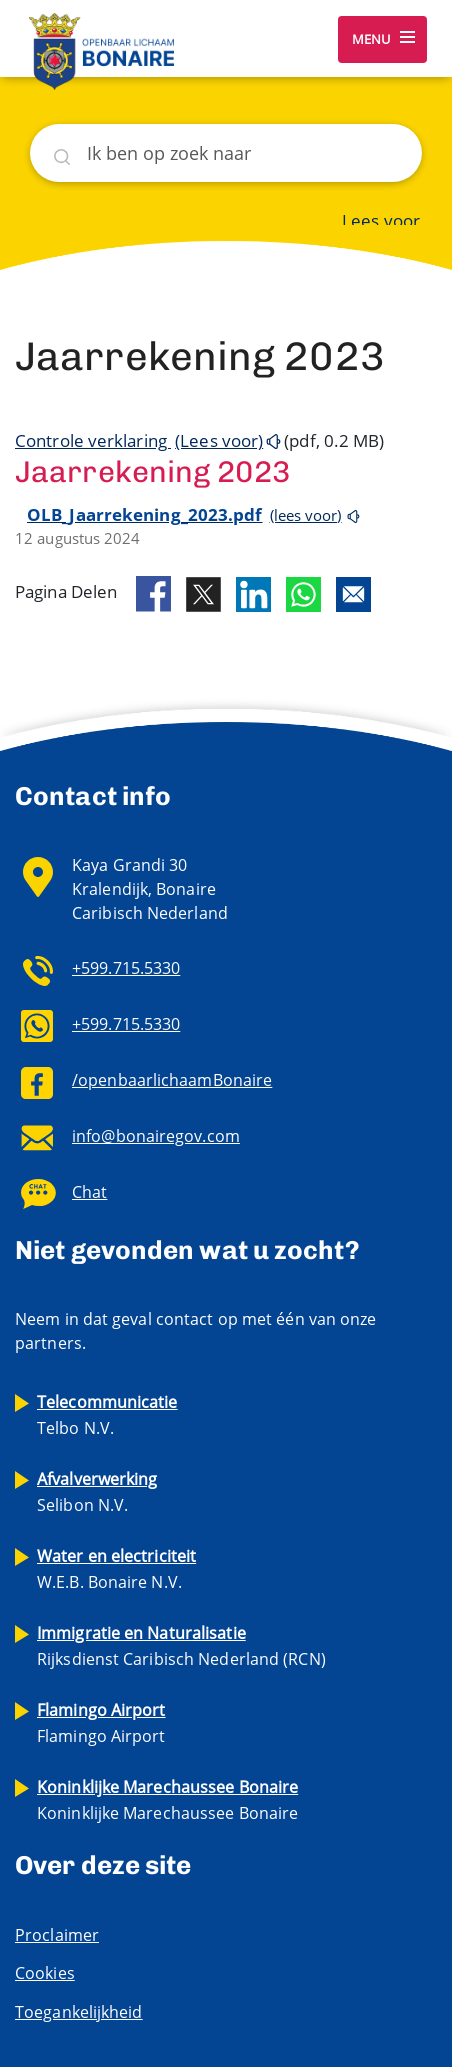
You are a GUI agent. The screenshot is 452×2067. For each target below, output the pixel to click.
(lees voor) (306, 515)
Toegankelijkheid (79, 2012)
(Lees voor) (219, 440)
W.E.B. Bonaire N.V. (116, 1569)
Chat (89, 1192)
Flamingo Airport (101, 1723)
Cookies (45, 1973)
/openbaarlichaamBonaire (172, 1080)
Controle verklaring (93, 440)
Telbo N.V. (107, 1415)
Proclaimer (57, 1935)
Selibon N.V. (97, 1492)
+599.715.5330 (126, 968)
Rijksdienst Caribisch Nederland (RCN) (181, 1646)
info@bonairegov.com (156, 1136)
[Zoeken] (226, 153)
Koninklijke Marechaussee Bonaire (167, 1800)
